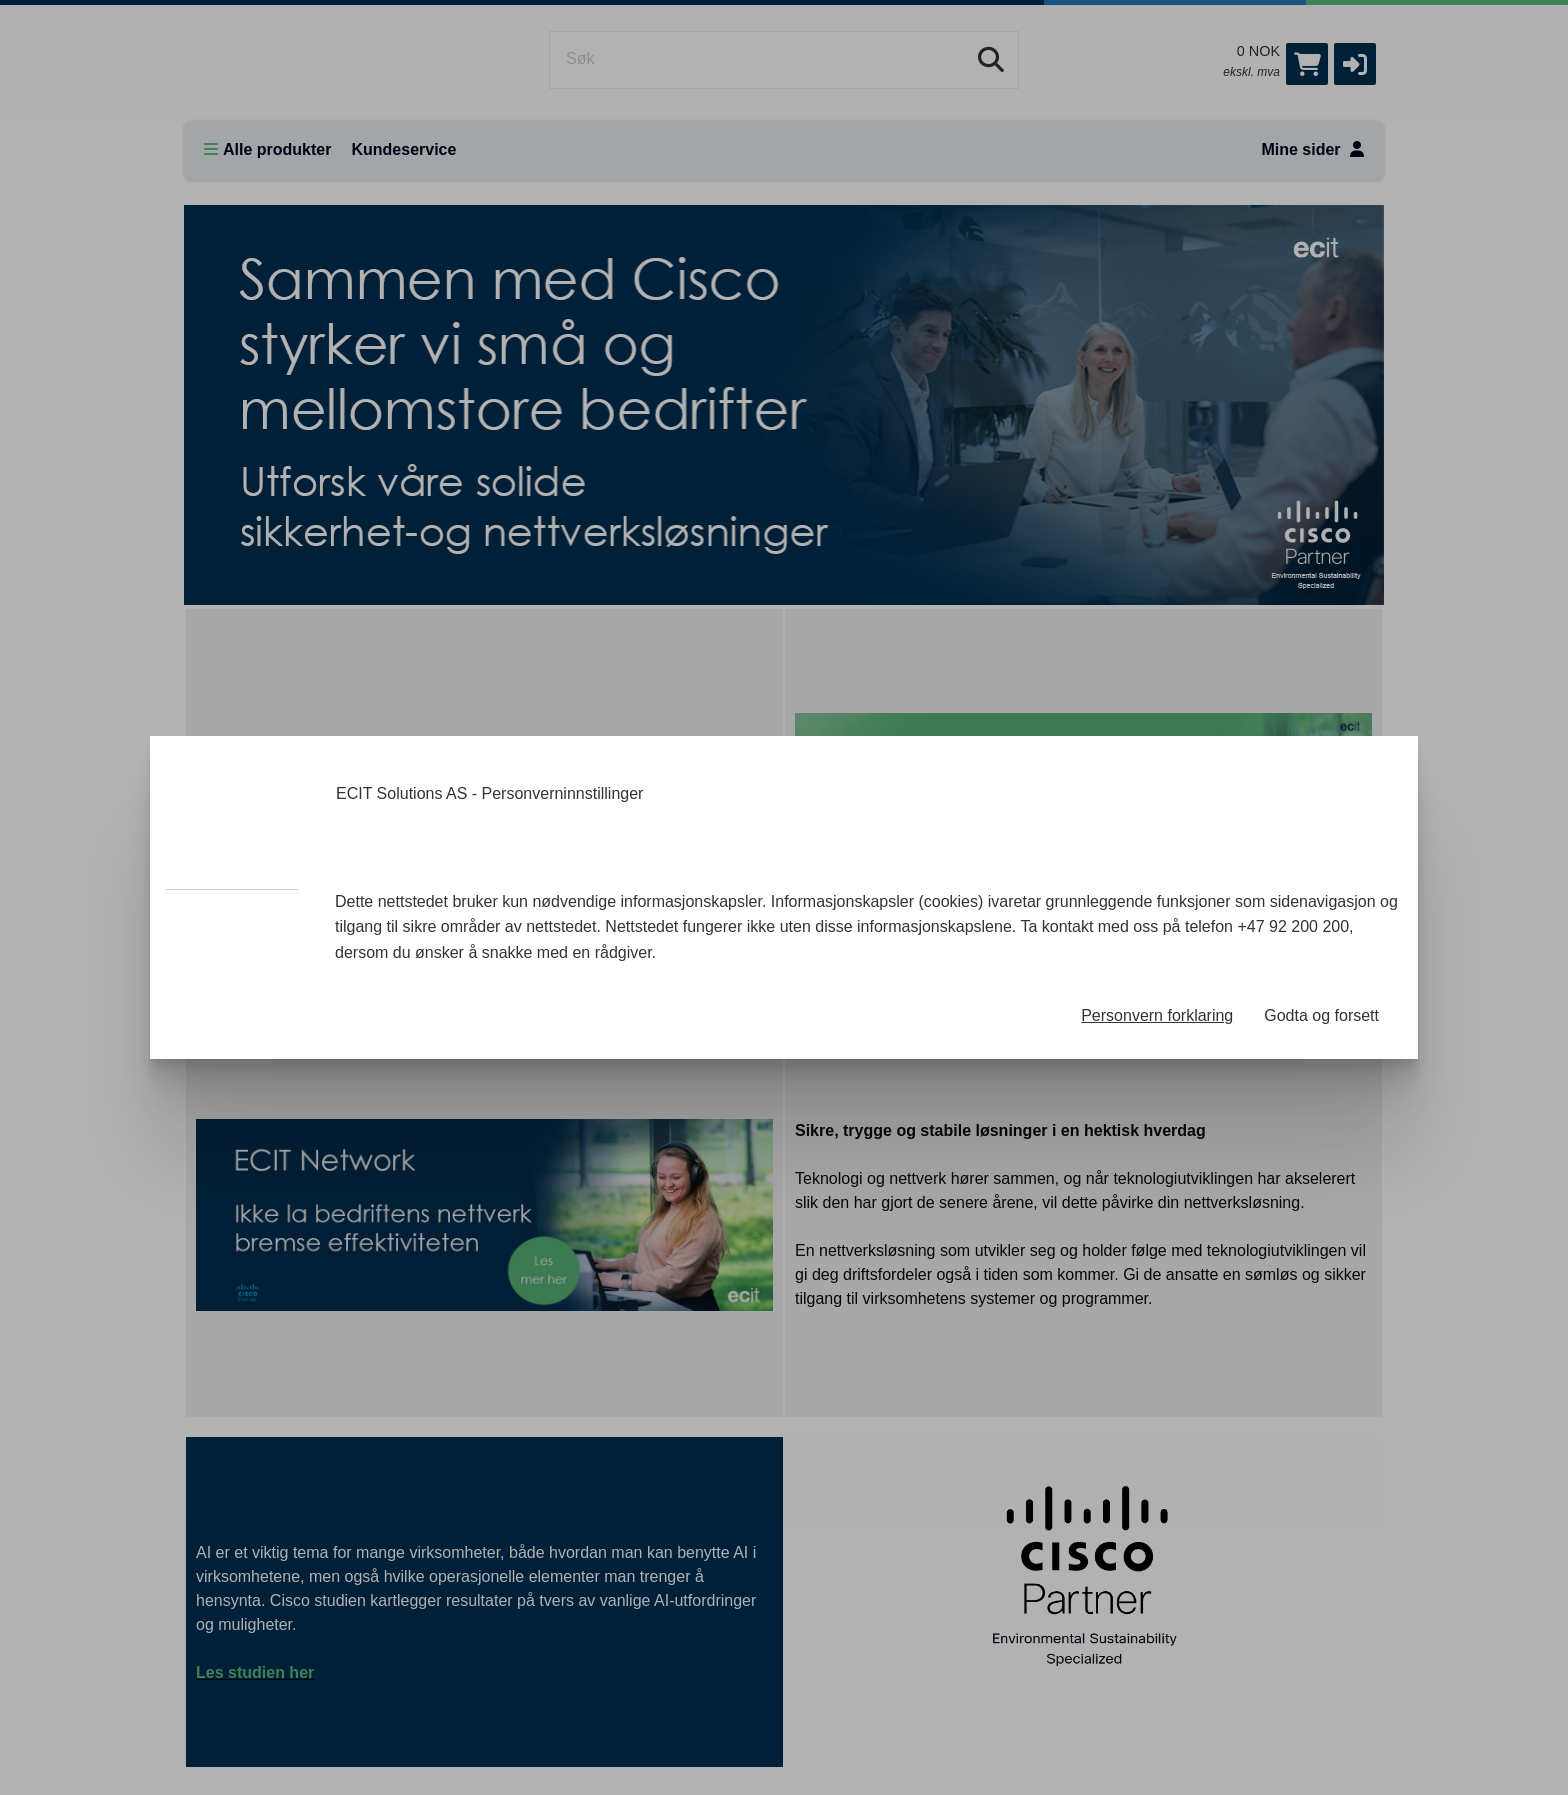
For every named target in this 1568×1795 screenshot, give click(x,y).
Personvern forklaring (1157, 1015)
